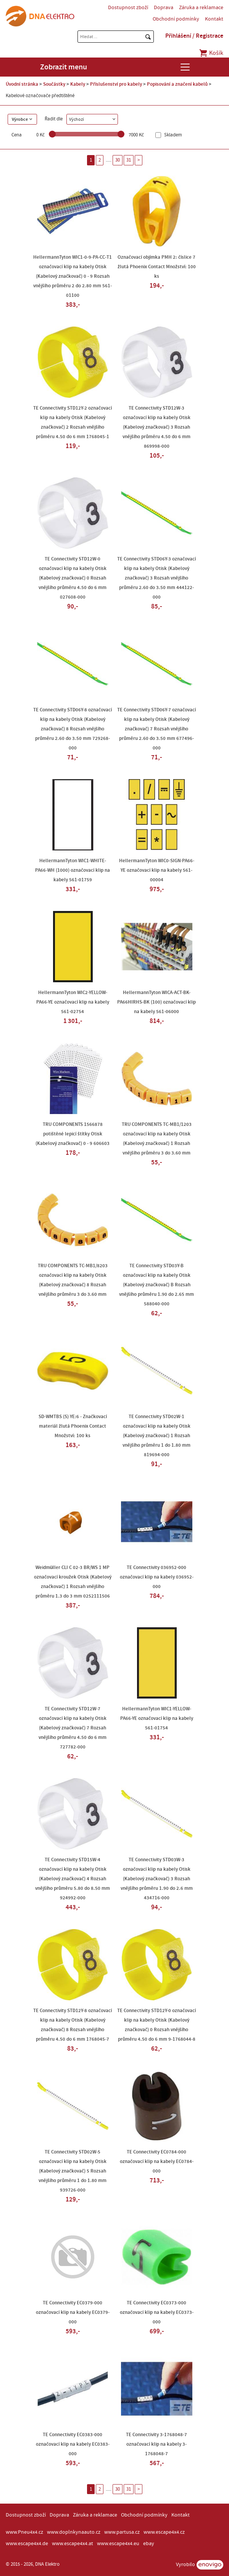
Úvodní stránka (22, 84)
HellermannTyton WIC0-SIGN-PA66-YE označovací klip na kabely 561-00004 (156, 870)
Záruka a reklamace (201, 8)
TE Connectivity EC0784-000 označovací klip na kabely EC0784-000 (157, 2161)
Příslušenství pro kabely (116, 84)
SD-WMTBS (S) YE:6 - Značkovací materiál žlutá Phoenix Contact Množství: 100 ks (73, 1426)
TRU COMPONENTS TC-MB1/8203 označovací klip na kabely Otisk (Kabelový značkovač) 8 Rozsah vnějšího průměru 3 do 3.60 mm (73, 1280)
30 (117, 160)
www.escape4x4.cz (164, 2532)
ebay (148, 2544)
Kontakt (214, 19)
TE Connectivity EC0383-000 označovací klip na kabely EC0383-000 (73, 2444)
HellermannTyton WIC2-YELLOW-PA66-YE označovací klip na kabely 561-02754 (72, 1002)
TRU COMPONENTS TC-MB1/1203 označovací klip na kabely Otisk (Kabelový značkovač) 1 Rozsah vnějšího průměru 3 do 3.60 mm (157, 1139)
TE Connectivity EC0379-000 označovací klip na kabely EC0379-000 (73, 2312)
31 (128, 160)
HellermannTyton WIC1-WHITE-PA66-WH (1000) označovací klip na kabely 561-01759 (72, 870)
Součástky (54, 84)
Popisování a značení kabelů (177, 84)
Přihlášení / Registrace (194, 35)
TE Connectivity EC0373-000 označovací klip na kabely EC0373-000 (157, 2312)
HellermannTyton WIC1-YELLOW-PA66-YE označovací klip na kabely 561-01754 (156, 1718)
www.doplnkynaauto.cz (73, 2532)
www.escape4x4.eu (118, 2544)
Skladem (172, 135)
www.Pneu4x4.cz (24, 2532)
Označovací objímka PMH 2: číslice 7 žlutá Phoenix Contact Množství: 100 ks (157, 267)
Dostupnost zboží (128, 8)
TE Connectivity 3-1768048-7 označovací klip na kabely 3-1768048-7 (156, 2444)
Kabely (77, 84)
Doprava (163, 8)
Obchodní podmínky (176, 19)
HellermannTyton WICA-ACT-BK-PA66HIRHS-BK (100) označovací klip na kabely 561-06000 (156, 1002)
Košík (210, 53)
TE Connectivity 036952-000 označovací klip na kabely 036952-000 (157, 1577)
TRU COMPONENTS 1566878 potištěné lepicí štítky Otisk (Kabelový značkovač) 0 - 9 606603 (72, 1134)
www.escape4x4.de (27, 2544)
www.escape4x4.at (72, 2544)
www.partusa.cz (122, 2532)
